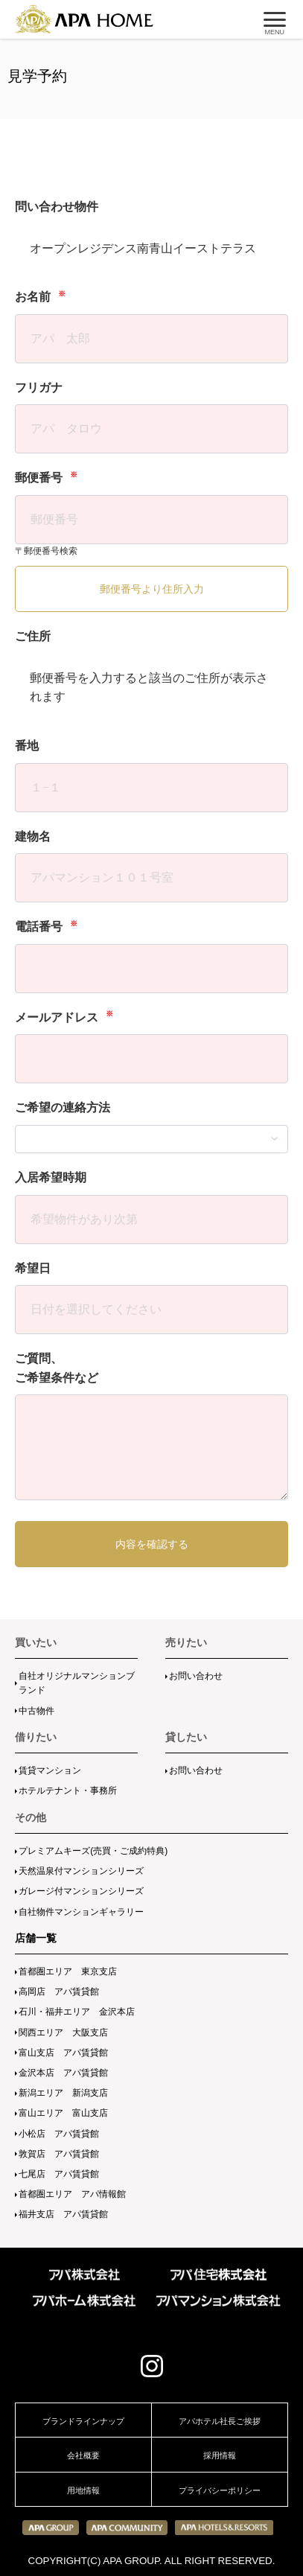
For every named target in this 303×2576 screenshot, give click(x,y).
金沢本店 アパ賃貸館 (63, 2073)
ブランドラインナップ (83, 2421)
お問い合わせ (196, 1676)
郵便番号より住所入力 (152, 589)
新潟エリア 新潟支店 (63, 2093)
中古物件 (36, 1711)
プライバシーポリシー (220, 2490)
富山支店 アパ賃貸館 (63, 2052)
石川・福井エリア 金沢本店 (77, 2011)
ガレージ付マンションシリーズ (81, 1891)
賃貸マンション (50, 1770)
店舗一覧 (36, 1938)
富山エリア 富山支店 (63, 2113)
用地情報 (83, 2490)
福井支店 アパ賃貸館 (63, 2214)
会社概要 (83, 2455)
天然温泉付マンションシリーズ (81, 1871)
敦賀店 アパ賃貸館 (59, 2154)
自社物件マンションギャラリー (81, 1912)
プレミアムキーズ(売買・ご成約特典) (93, 1851)
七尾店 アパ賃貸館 (59, 2174)
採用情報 (219, 2455)
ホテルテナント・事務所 (68, 1790)
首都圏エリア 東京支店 (68, 1971)
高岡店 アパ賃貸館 (59, 1991)
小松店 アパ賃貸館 (59, 2134)
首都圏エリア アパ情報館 (72, 2194)
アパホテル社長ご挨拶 (220, 2421)
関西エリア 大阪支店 (63, 2032)
